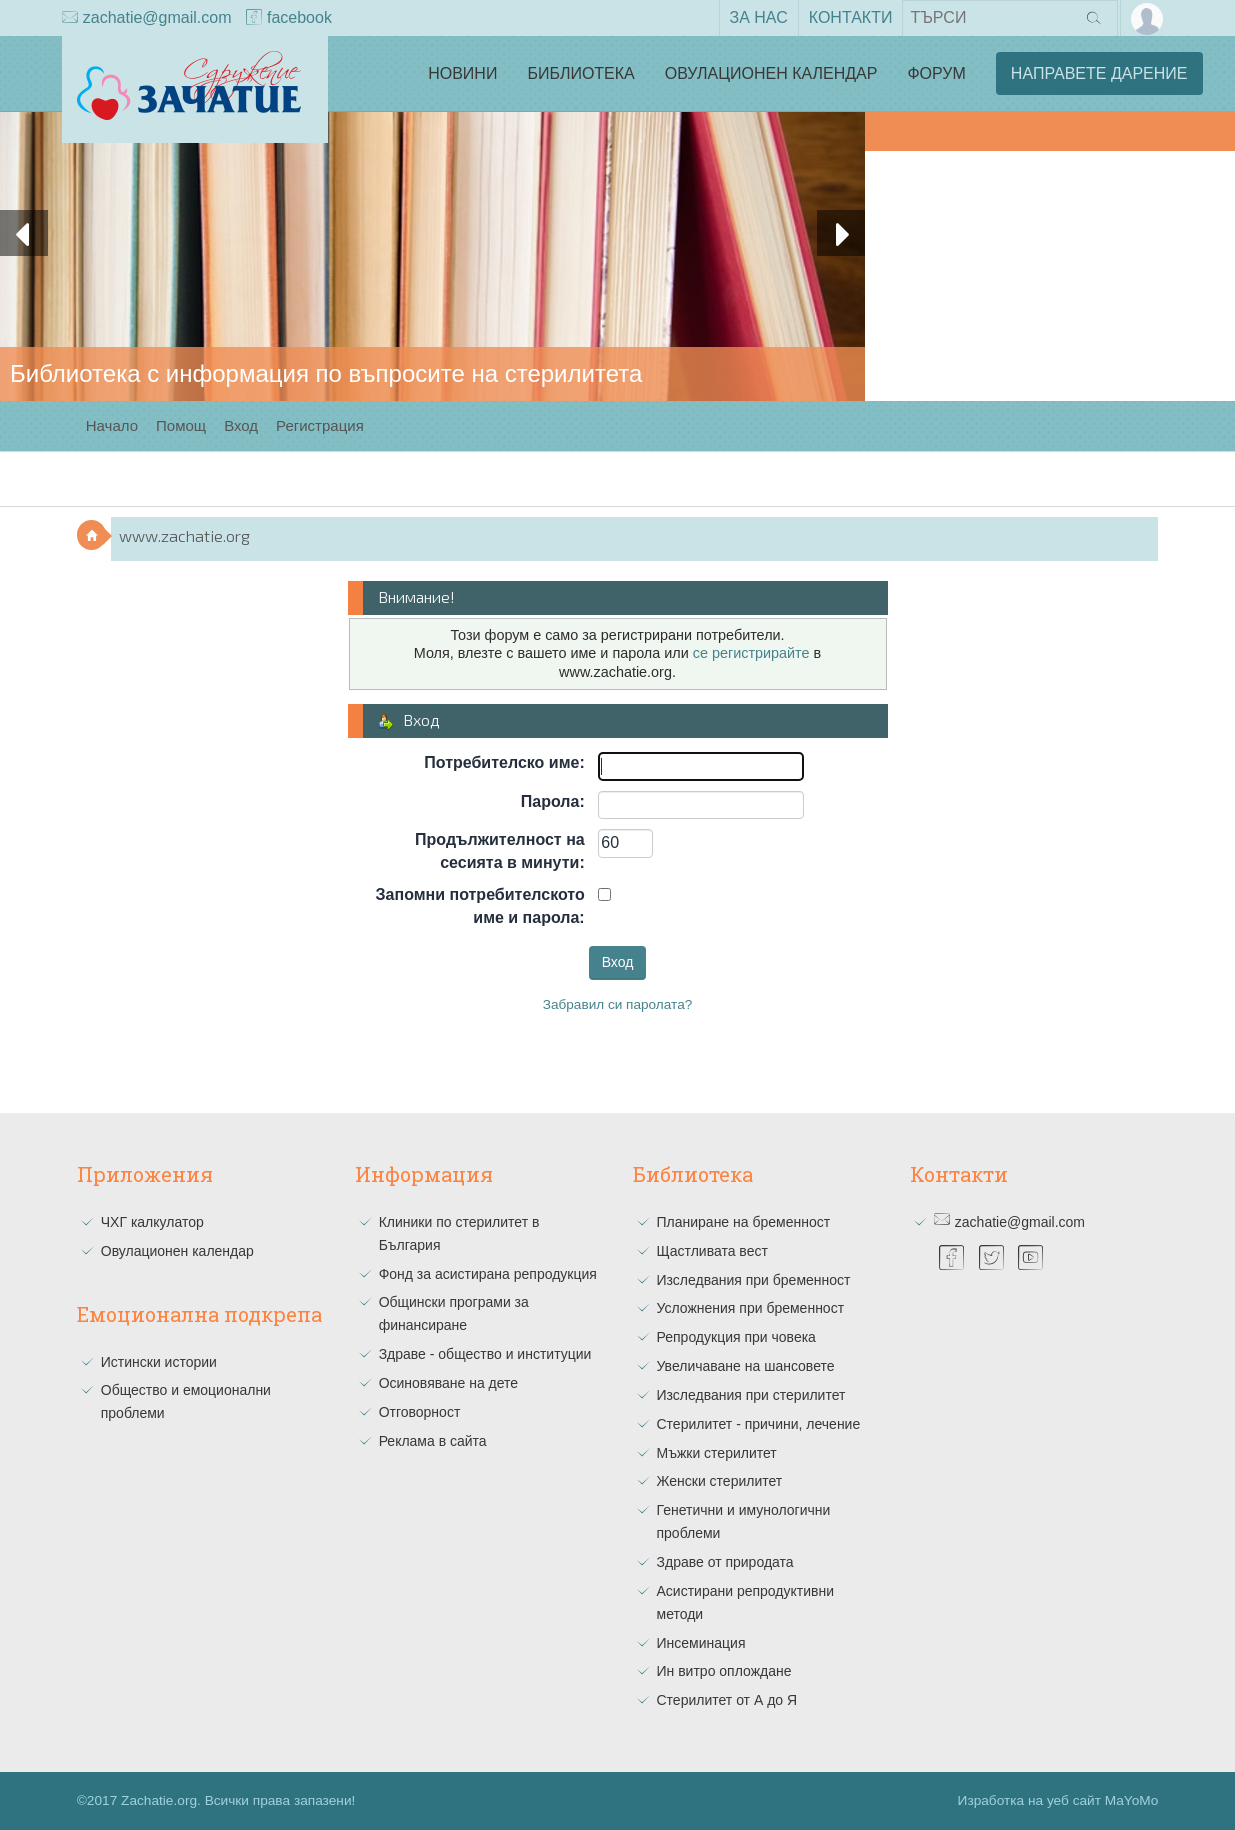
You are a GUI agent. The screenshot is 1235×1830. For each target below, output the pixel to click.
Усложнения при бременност (751, 1308)
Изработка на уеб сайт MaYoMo (1058, 1800)
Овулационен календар (771, 73)
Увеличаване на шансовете (746, 1366)
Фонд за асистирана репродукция (488, 1274)
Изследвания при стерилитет (751, 1395)
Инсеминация (701, 1643)
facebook (289, 19)
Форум (936, 73)
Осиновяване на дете (449, 1383)
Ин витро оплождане (724, 1671)
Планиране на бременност (744, 1222)
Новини (462, 73)
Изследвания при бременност (754, 1280)
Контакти (851, 17)
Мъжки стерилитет (717, 1453)
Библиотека (580, 73)
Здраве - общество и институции (485, 1354)
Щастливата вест (712, 1251)
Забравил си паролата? (618, 1004)
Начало (112, 425)
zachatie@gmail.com (147, 19)
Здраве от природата (725, 1562)
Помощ (181, 425)
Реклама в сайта (433, 1441)
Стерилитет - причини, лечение (759, 1424)
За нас (759, 17)
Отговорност (420, 1412)
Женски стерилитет (720, 1481)
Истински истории (159, 1362)
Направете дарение (1099, 73)
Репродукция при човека (736, 1337)
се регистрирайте (751, 653)
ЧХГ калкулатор (152, 1222)
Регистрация (320, 425)
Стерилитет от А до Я (727, 1700)
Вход (241, 425)
